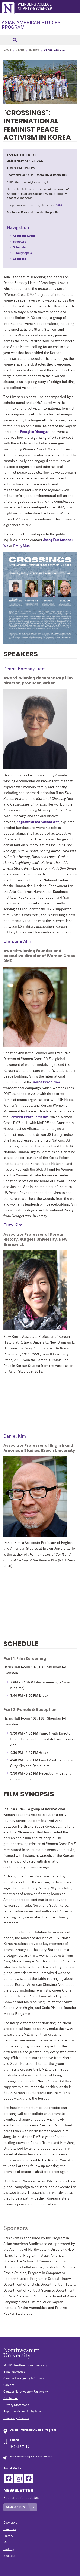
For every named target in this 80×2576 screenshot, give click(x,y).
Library (8, 2535)
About (20, 50)
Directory (9, 2529)
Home (7, 50)
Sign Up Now (15, 2507)
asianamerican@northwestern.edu (31, 2457)
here (59, 205)
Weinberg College (49, 7)
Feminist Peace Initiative (29, 1117)
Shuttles (9, 2555)
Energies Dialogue (34, 432)
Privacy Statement (16, 2405)
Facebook (8, 2478)
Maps (7, 2542)
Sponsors (19, 258)
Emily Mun (21, 546)
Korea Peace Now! (47, 1082)
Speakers (19, 241)
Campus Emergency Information (25, 2378)
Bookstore (10, 2522)
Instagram (18, 2478)
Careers (8, 2385)
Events (34, 50)
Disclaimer (10, 2398)
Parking (8, 2549)
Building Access (14, 2371)
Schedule (19, 247)
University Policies (16, 2418)
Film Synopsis (22, 253)
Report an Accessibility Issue (22, 2411)
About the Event (24, 236)
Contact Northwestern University (25, 2391)
